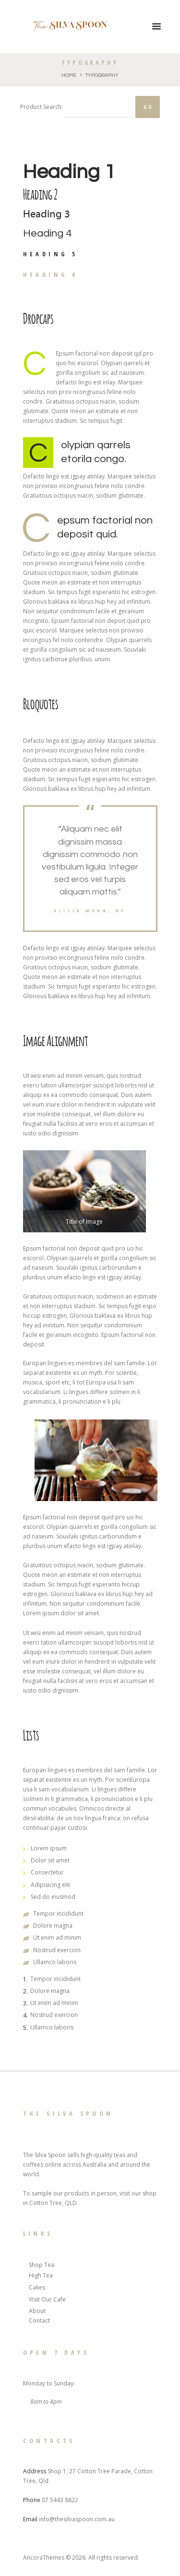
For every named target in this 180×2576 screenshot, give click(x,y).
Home (68, 75)
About (37, 2311)
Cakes (37, 2287)
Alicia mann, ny (90, 910)
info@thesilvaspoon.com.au (77, 2519)
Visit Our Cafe (47, 2299)
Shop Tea (41, 2265)
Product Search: (41, 107)
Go (148, 106)
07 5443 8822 (60, 2500)
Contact (39, 2320)
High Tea (41, 2275)
